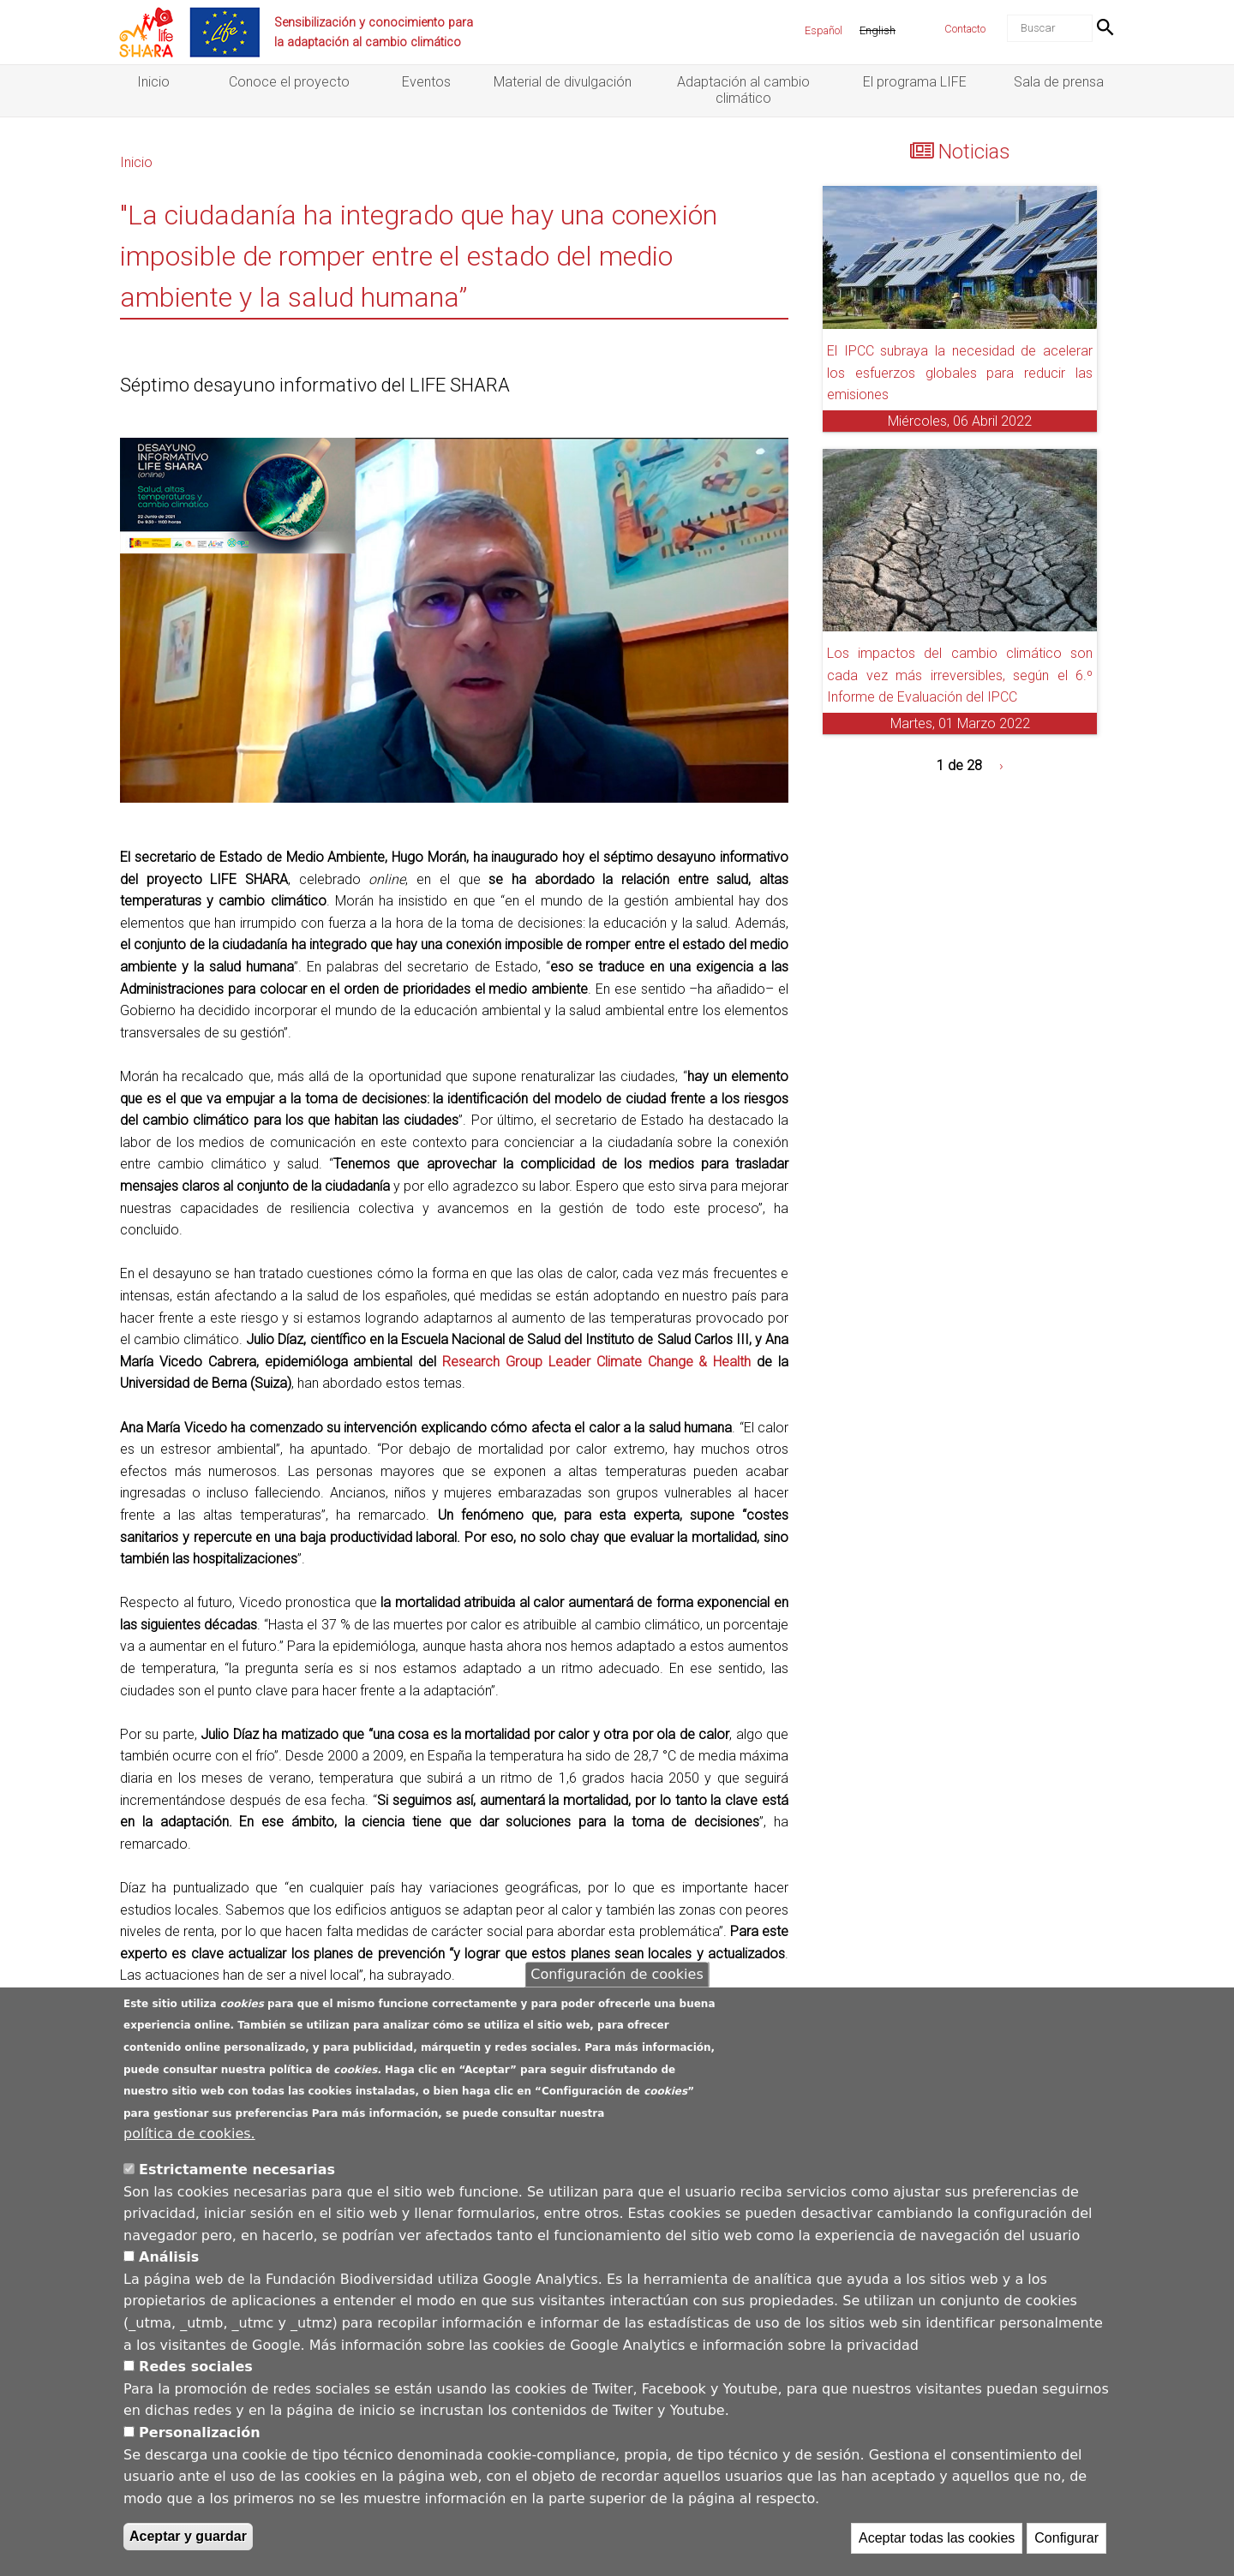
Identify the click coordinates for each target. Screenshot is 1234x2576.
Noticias (974, 152)
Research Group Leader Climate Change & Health (596, 1362)
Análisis (169, 2259)
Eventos (426, 82)
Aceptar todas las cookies (937, 2540)
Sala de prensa (1059, 82)
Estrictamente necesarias (237, 2171)
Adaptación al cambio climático (743, 90)
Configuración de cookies (616, 1976)
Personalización (200, 2434)
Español (823, 30)
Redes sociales (196, 2369)
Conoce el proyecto (289, 82)
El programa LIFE (915, 82)
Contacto (964, 28)
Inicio (153, 82)
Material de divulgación (563, 82)
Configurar (1066, 2540)
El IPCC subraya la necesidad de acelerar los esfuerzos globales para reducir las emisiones (960, 373)
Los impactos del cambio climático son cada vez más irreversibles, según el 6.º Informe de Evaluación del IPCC (960, 675)
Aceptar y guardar (188, 2538)
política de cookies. (189, 2136)
